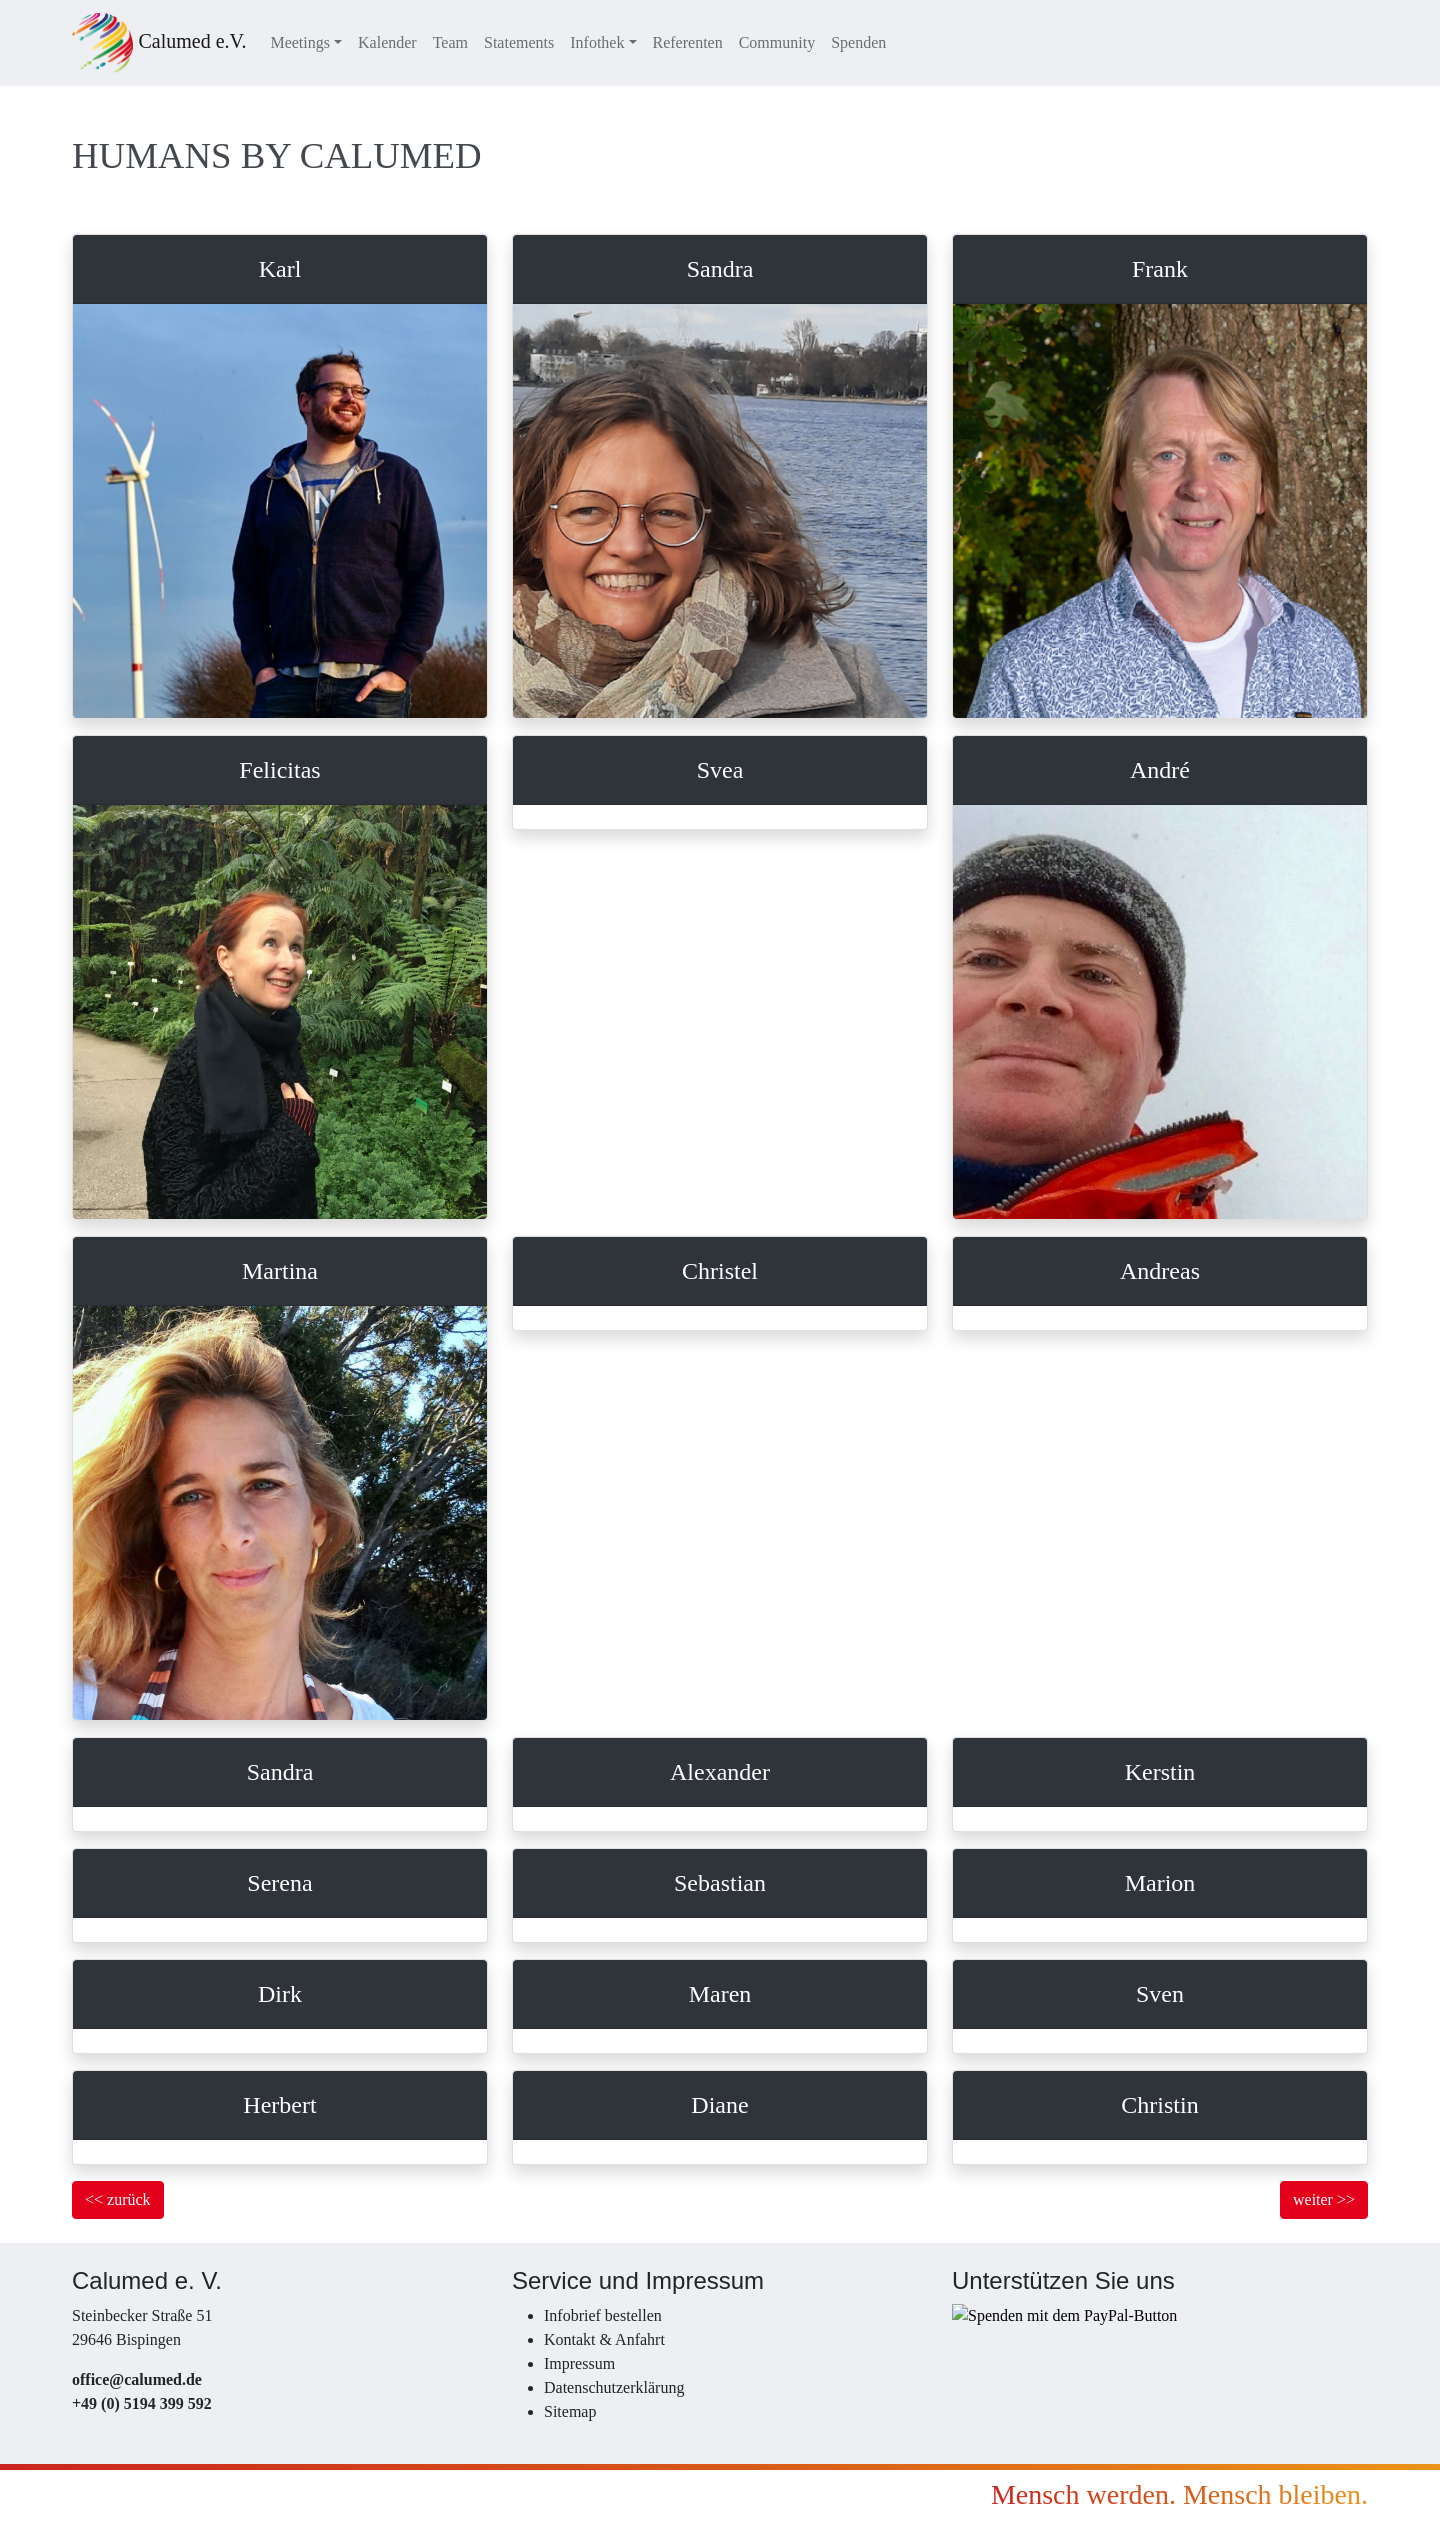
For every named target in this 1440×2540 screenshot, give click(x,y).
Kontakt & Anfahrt (604, 2339)
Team (450, 42)
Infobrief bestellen (603, 2315)
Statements (519, 42)
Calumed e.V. (159, 43)
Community (777, 42)
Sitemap (570, 2411)
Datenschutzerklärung (614, 2387)
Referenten (688, 42)
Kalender (387, 42)
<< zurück (118, 2199)
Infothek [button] (597, 42)
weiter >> (1324, 2199)
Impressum (579, 2363)
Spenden (858, 42)
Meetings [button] (300, 42)
